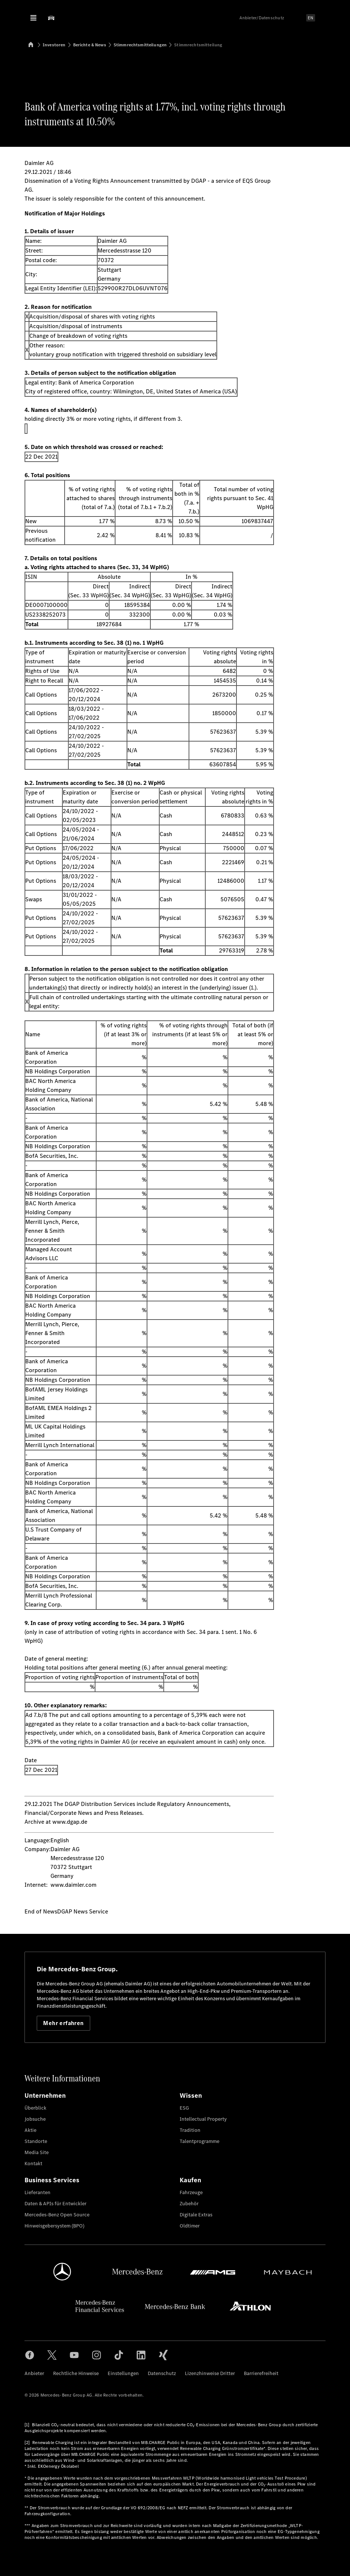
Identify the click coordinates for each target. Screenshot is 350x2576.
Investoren (54, 45)
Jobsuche (35, 2119)
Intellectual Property (203, 2119)
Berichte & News (89, 45)
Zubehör (189, 2203)
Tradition (190, 2130)
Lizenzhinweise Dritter (210, 2373)
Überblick (35, 2107)
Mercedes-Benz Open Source (56, 2214)
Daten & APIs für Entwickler (55, 2203)
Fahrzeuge (191, 2192)
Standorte (35, 2141)
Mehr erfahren (63, 2023)
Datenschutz (162, 2373)
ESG (184, 2107)
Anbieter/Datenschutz (261, 18)
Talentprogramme (199, 2141)
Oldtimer (190, 2225)
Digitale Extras (196, 2214)
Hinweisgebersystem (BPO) (54, 2225)
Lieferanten (37, 2192)
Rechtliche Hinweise (76, 2373)
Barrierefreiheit (261, 2373)
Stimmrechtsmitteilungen (140, 45)
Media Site (36, 2152)
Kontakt (33, 2163)
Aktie (30, 2130)
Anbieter (34, 2373)
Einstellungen (123, 2373)
